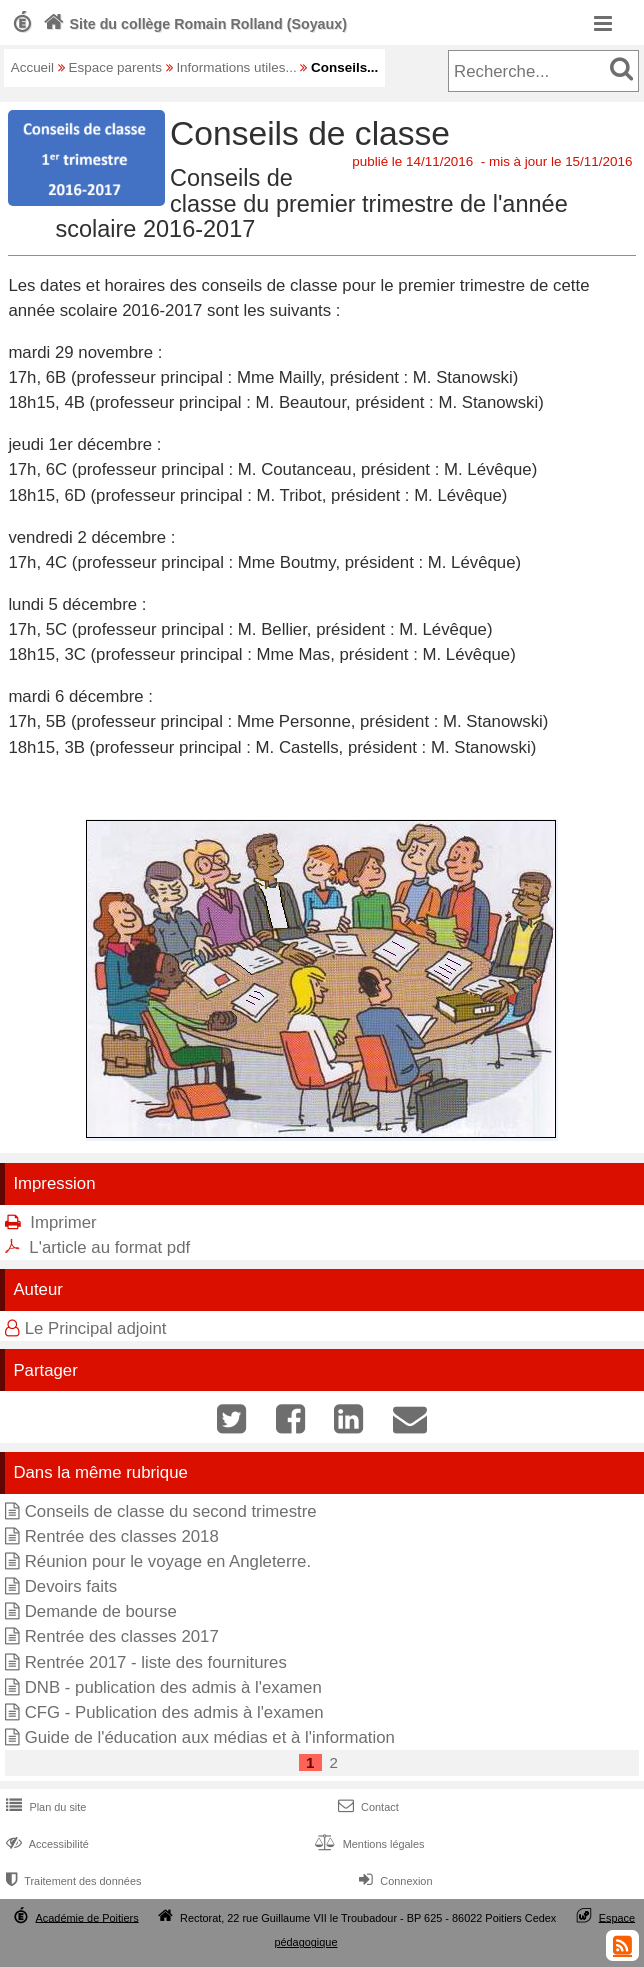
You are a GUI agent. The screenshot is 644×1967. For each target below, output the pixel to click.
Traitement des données (71, 1881)
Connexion (393, 1881)
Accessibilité (45, 1844)
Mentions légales (367, 1844)
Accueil (32, 67)
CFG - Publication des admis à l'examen (174, 1712)
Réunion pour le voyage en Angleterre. (168, 1561)
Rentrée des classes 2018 (122, 1536)
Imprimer (63, 1222)
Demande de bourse (101, 1611)
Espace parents (115, 67)
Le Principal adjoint (96, 1328)
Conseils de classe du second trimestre (171, 1511)
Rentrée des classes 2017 (122, 1636)
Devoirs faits (71, 1586)
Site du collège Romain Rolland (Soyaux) (193, 24)
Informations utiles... (236, 67)
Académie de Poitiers (87, 1917)
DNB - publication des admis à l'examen (173, 1687)
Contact (366, 1807)
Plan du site (44, 1807)
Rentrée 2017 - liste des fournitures (156, 1662)
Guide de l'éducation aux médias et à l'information (210, 1737)
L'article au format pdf (109, 1247)
